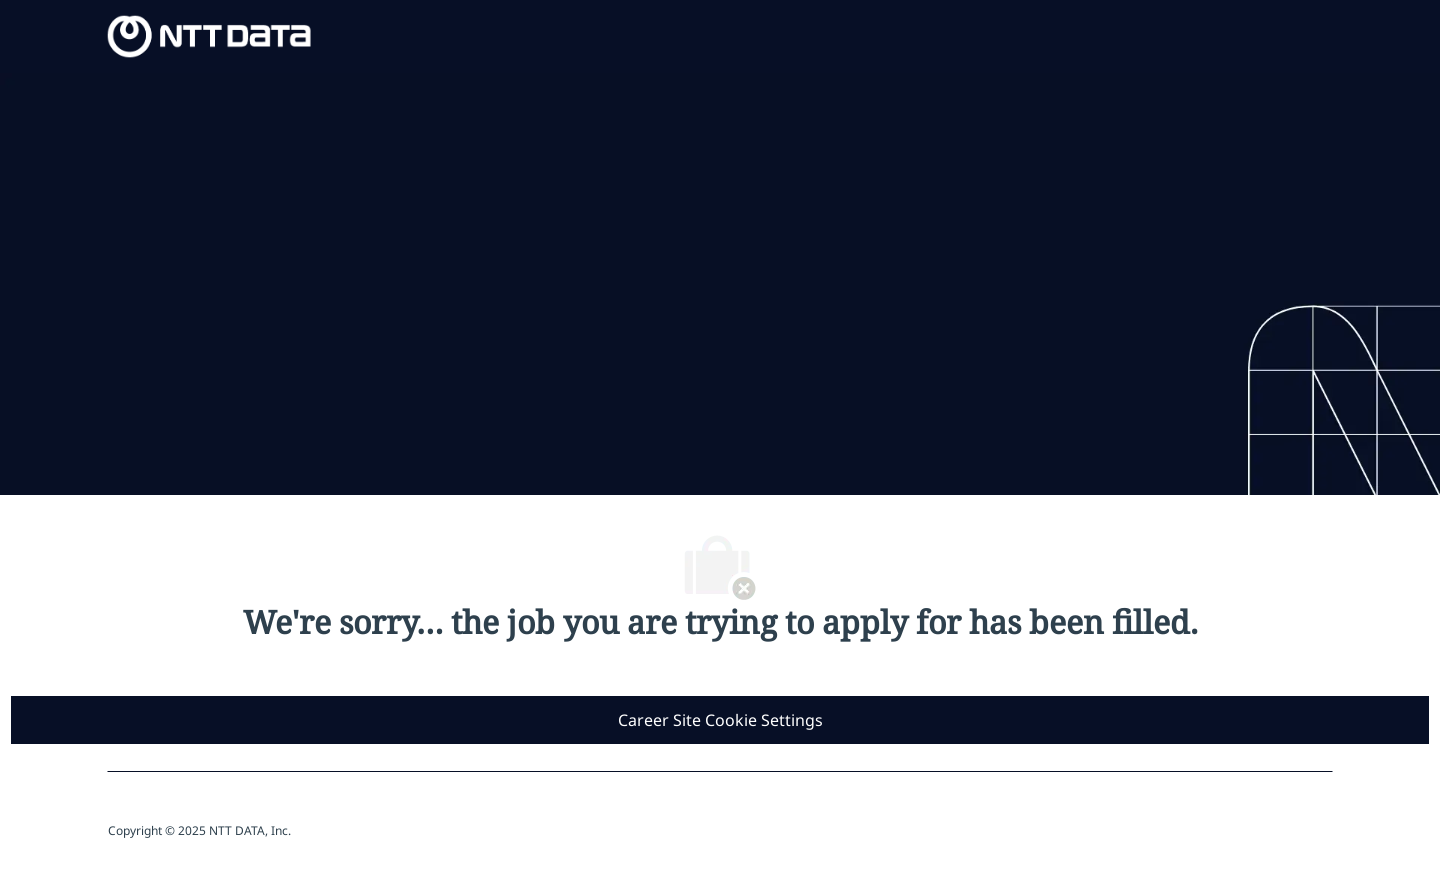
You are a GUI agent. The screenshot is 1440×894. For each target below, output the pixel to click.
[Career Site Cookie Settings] (720, 720)
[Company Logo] (209, 34)
